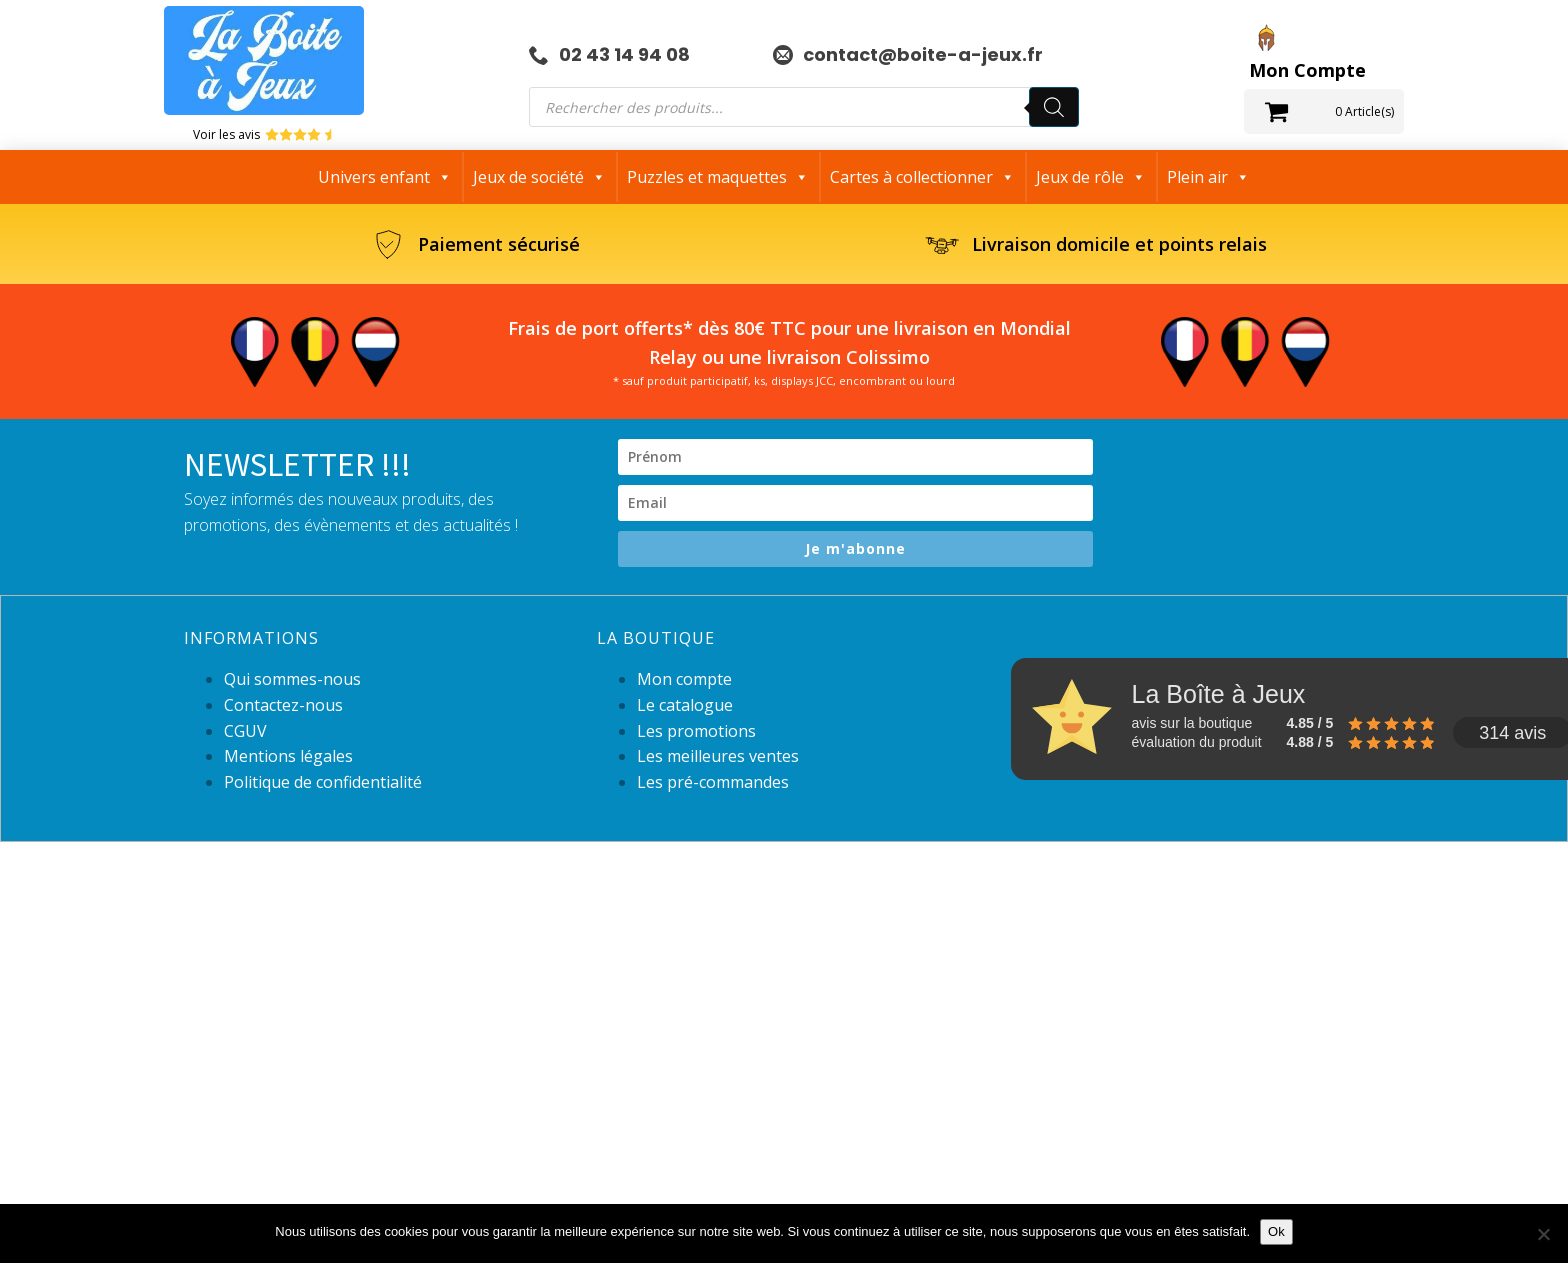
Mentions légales (288, 756)
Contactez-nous (283, 705)
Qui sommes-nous (292, 679)
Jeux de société (539, 177)
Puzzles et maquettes (718, 177)
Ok (1276, 1231)
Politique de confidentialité (323, 782)
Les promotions (696, 731)
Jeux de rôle (1091, 177)
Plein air (1208, 177)
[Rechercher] (1054, 107)
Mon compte (684, 679)
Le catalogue (685, 705)
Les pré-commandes (713, 782)
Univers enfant (385, 177)
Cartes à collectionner (922, 177)
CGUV (245, 731)
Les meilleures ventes (718, 756)
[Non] (1543, 1234)
